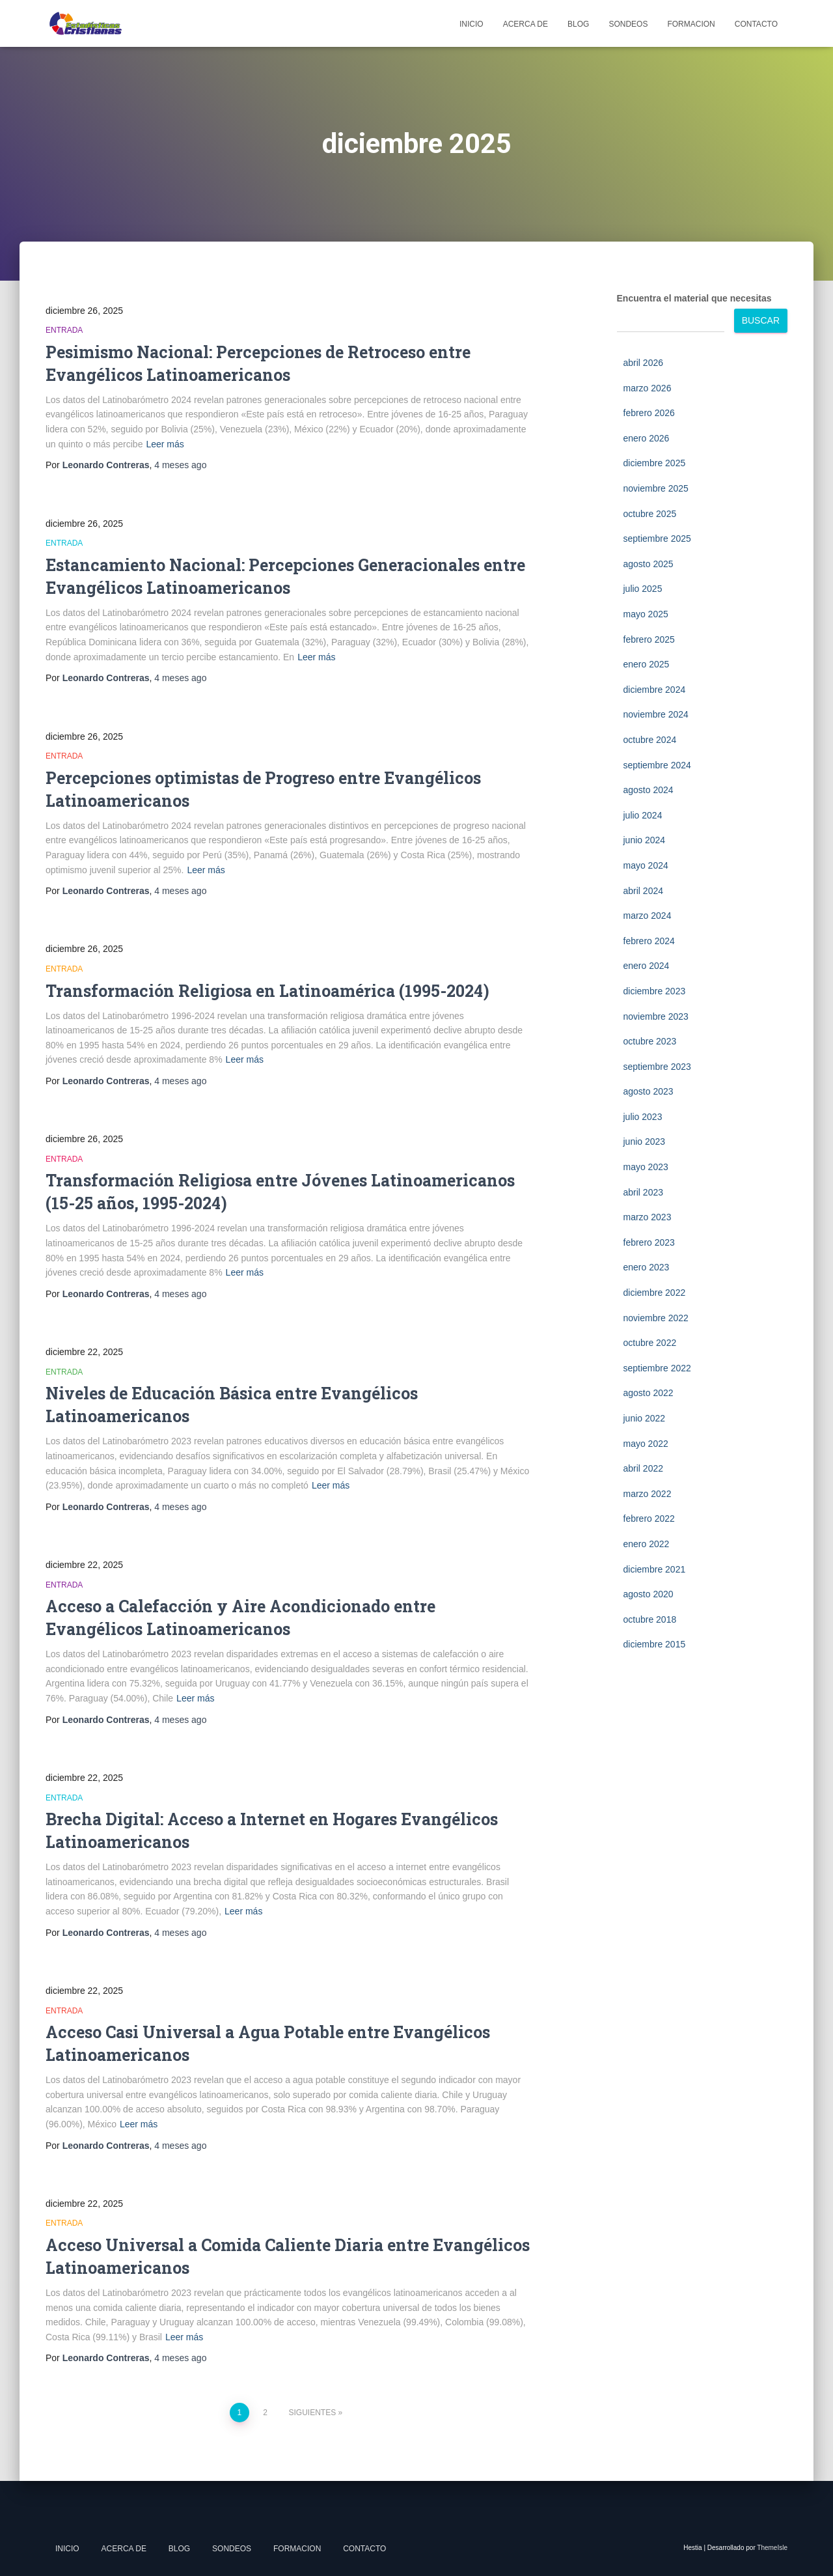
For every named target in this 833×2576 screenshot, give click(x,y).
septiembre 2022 (657, 1368)
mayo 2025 (645, 614)
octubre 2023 (650, 1041)
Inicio (471, 24)
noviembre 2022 (656, 1318)
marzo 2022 (647, 1494)
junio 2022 (644, 1418)
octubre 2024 (650, 740)
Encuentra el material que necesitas (694, 298)
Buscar (761, 320)
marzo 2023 (647, 1217)
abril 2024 (643, 891)
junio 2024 (644, 840)
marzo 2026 (647, 388)
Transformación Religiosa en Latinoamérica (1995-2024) (267, 990)
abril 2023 (643, 1192)
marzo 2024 (647, 915)
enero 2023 (646, 1267)
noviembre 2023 (656, 1016)
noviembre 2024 (656, 714)
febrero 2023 (649, 1242)
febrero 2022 (649, 1518)
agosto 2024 (648, 790)
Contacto (756, 24)
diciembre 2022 (654, 1292)
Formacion (691, 24)
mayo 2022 (645, 1443)
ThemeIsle (772, 2547)
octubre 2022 (650, 1342)
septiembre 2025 (657, 538)
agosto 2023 (648, 1091)
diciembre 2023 (654, 991)
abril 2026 (643, 362)
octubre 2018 (650, 1619)
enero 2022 (646, 1544)
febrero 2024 (649, 941)
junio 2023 (644, 1141)
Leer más (165, 444)
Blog (578, 24)
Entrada (64, 330)
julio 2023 (642, 1117)
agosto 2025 (648, 564)
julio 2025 (642, 588)
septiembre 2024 (657, 765)
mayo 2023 (645, 1167)
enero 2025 (646, 664)
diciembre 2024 (654, 689)
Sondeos (628, 24)
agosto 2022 (648, 1393)
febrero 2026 (649, 413)
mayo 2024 (645, 865)
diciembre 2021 (654, 1569)
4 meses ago (180, 465)
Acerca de (525, 24)
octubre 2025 (650, 514)
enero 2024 (646, 965)
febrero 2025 (649, 639)
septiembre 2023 (657, 1066)
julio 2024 (642, 815)
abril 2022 (643, 1468)
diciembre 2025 (654, 463)
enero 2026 (646, 438)
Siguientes (312, 2412)
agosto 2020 (648, 1594)
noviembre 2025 (656, 488)
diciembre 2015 (654, 1644)
